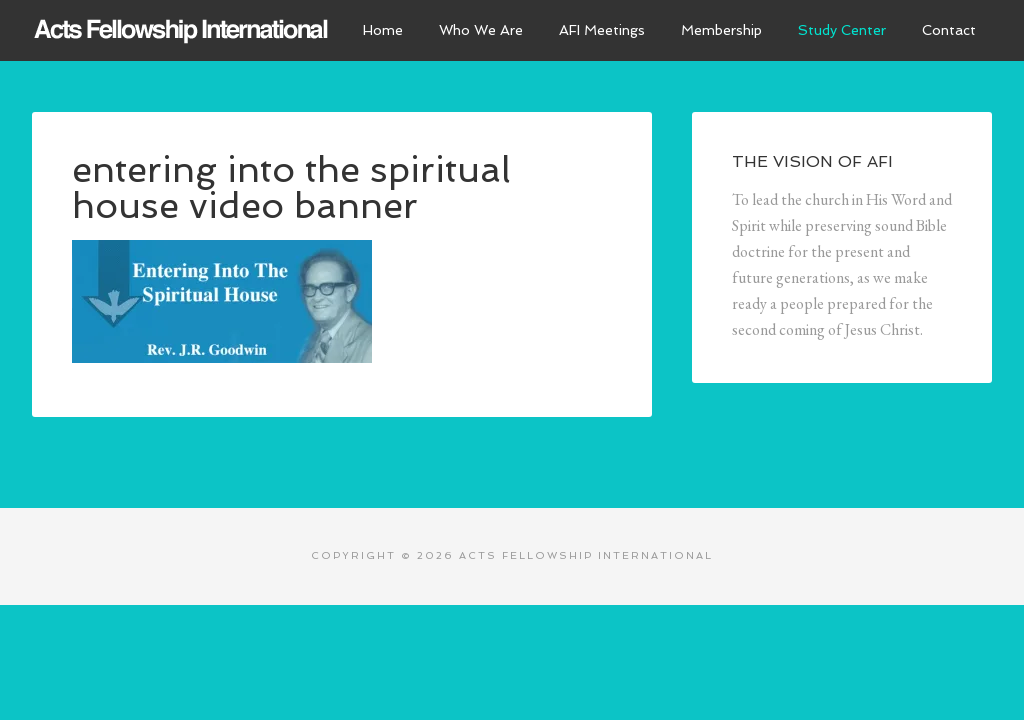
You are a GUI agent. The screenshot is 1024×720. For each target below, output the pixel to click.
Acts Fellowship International (182, 30)
